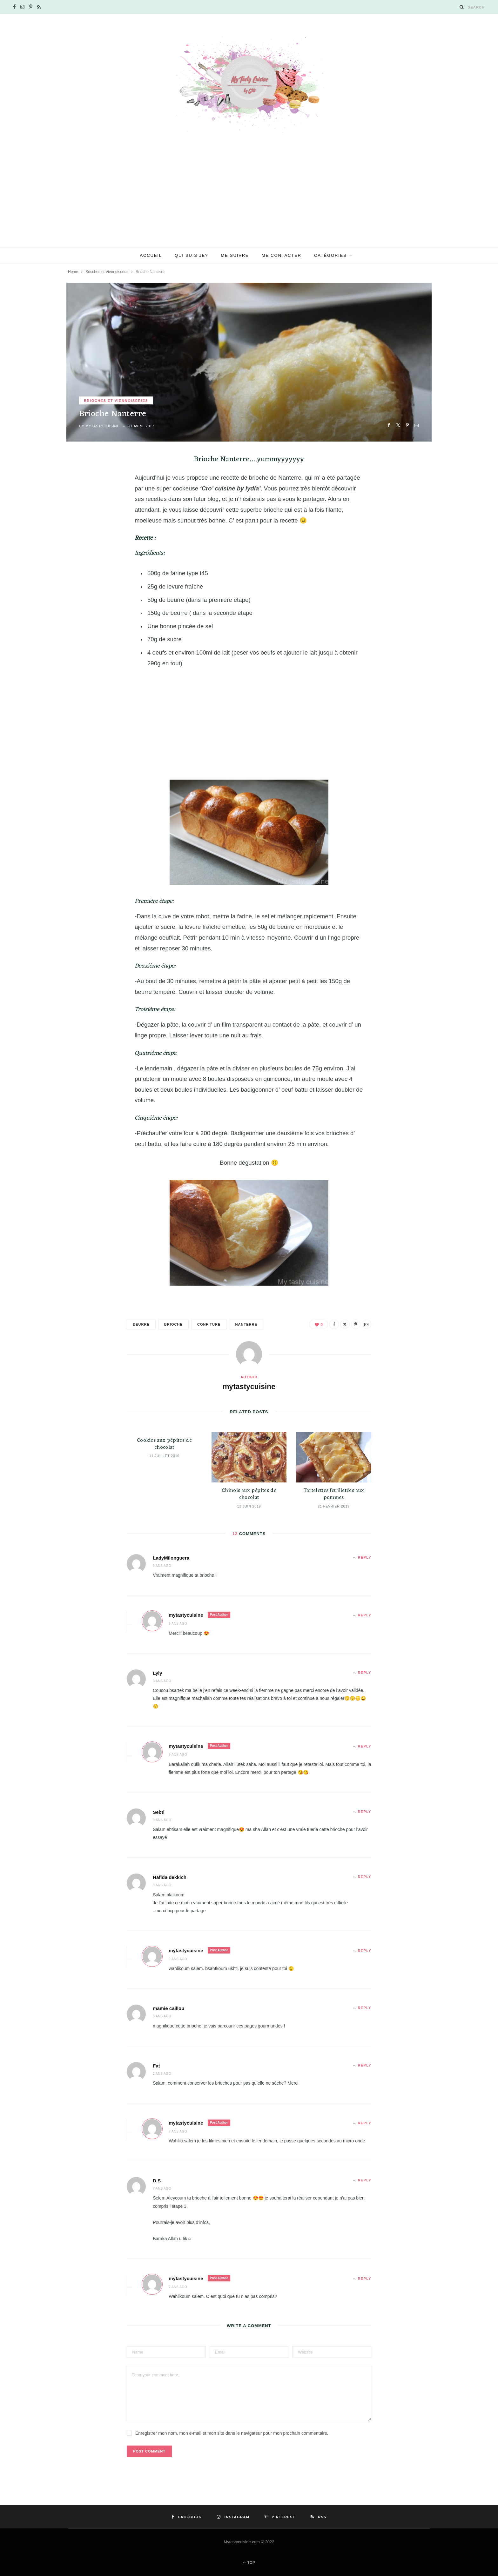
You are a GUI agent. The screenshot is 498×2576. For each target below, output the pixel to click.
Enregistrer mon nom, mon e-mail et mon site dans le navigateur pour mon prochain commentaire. (231, 2433)
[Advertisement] (249, 199)
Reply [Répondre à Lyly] (364, 1672)
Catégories (330, 255)
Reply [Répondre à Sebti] (364, 1812)
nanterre (246, 1324)
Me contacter (281, 255)
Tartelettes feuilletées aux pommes (333, 1494)
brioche (173, 1324)
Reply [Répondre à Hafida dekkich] (364, 1877)
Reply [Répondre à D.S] (364, 2180)
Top (249, 2562)
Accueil (151, 255)
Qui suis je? (191, 255)
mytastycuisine (102, 426)
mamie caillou (168, 2008)
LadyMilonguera (171, 1558)
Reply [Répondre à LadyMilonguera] (364, 1557)
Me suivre (235, 255)
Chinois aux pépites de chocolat (249, 1494)
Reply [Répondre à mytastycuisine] (364, 1615)
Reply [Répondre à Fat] (364, 2065)
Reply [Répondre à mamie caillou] (364, 2008)
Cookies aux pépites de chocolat (164, 1444)
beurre (141, 1324)
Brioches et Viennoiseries (116, 401)
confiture (209, 1324)
